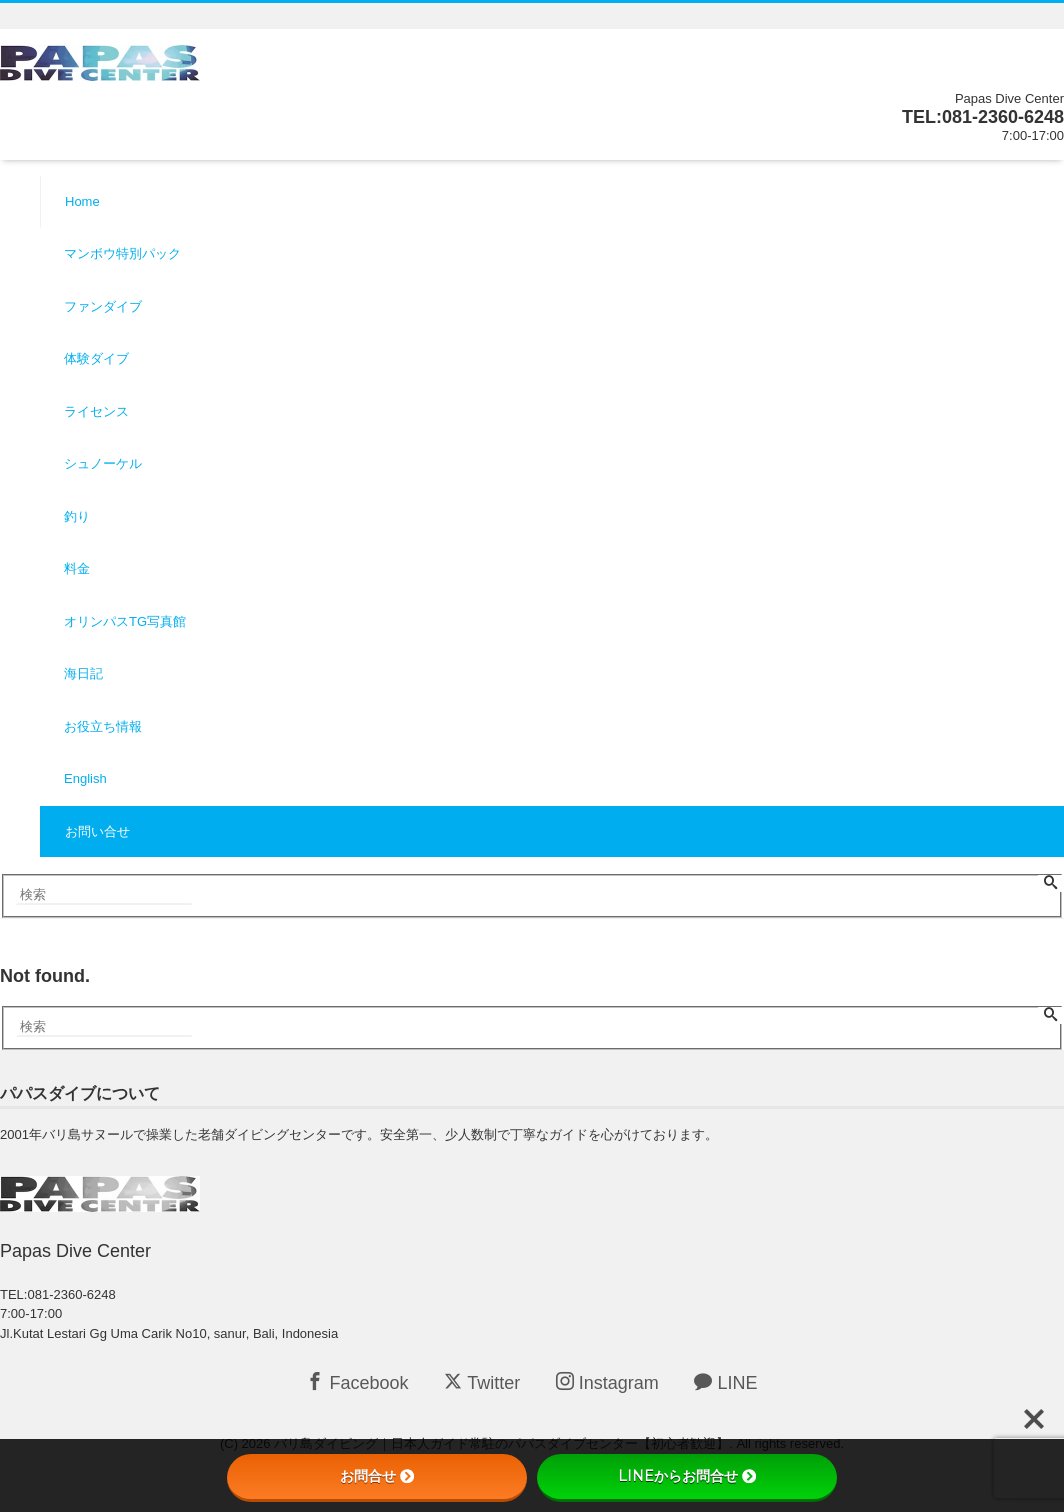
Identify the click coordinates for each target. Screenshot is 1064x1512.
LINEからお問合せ (687, 1476)
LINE (725, 1382)
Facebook (357, 1382)
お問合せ (377, 1476)
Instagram (607, 1382)
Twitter (482, 1382)
